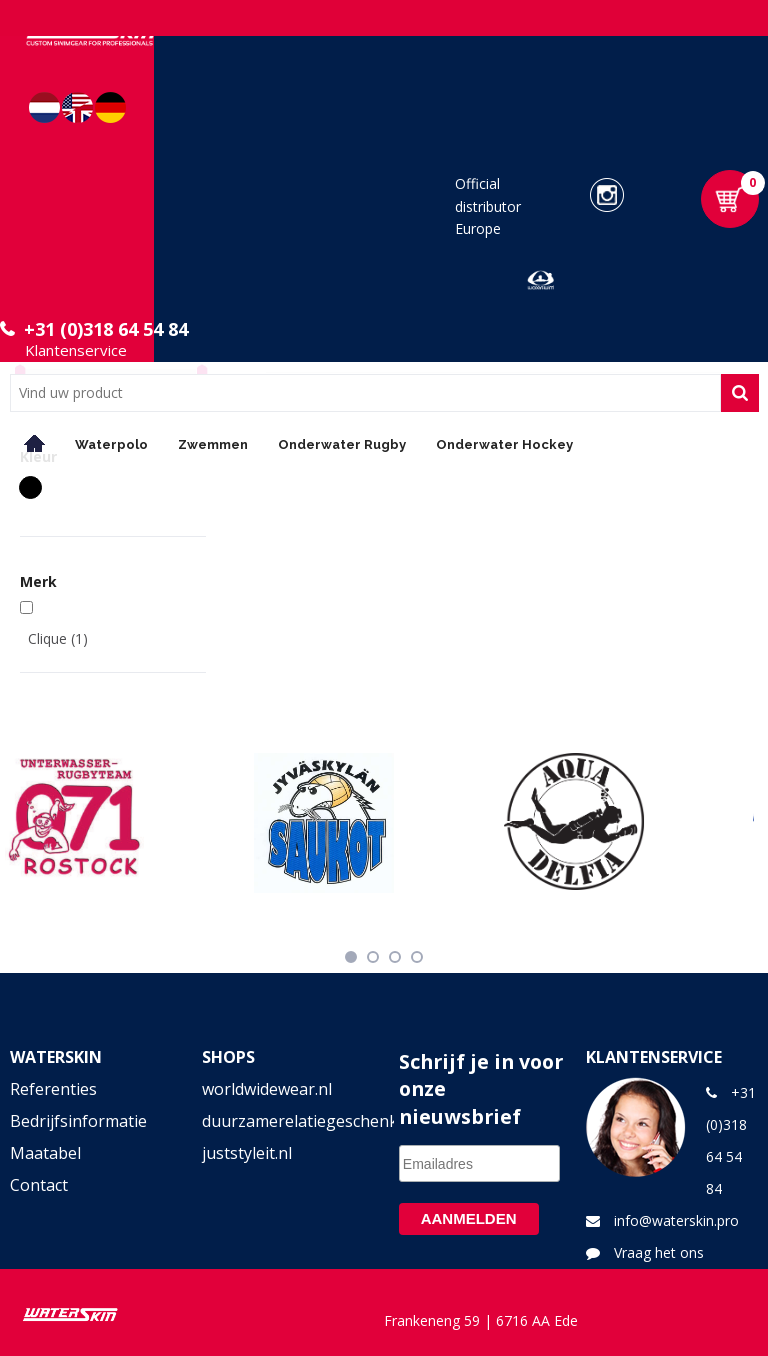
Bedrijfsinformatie (78, 1121)
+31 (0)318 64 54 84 (106, 329)
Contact (39, 1185)
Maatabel (45, 1153)
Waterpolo (111, 444)
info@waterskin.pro (676, 1220)
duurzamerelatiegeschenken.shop (288, 1121)
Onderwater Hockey (504, 444)
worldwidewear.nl (267, 1089)
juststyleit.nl (247, 1153)
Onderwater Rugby (342, 444)
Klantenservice (76, 350)
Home (35, 443)
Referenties (53, 1089)
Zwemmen (213, 444)
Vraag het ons (659, 1252)
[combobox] (365, 393)
